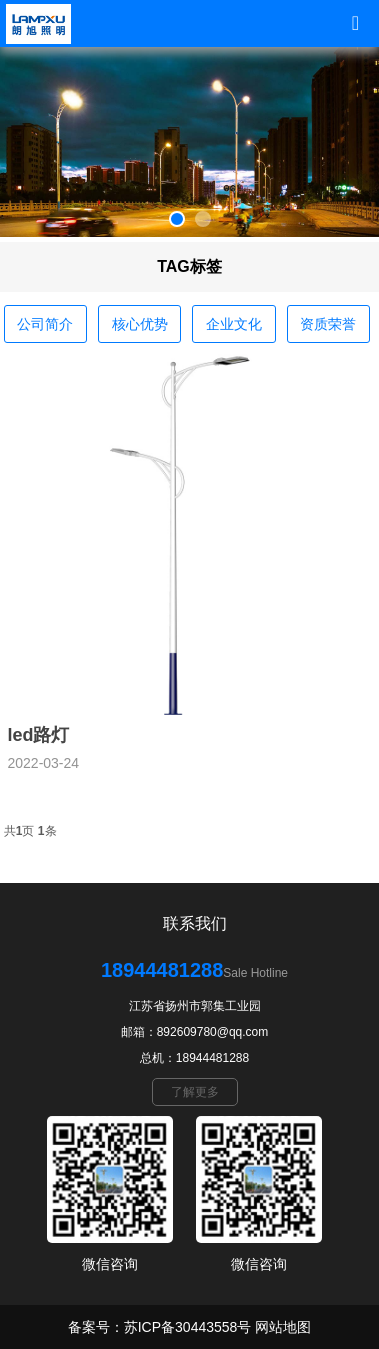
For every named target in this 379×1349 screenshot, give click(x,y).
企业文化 (234, 324)
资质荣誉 (328, 324)
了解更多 (195, 1092)
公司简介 (45, 324)
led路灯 (38, 735)
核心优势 (140, 324)
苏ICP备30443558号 (188, 1327)
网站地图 (283, 1327)
